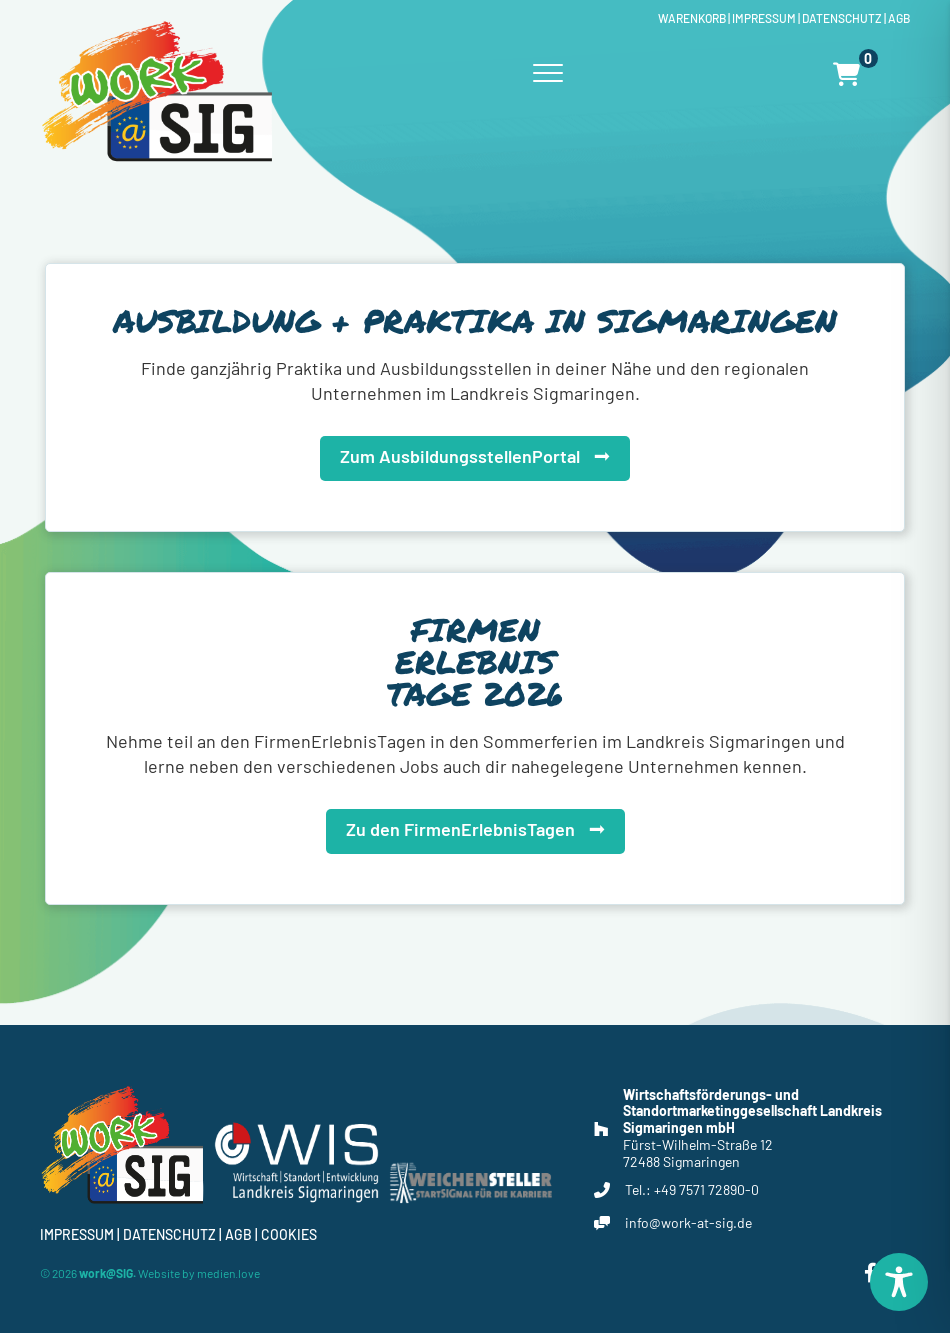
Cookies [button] (289, 1234)
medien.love (228, 1273)
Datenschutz (842, 18)
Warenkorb (692, 18)
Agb (899, 18)
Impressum (764, 18)
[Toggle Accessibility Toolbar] (899, 1282)
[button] (475, 453)
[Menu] (548, 74)
